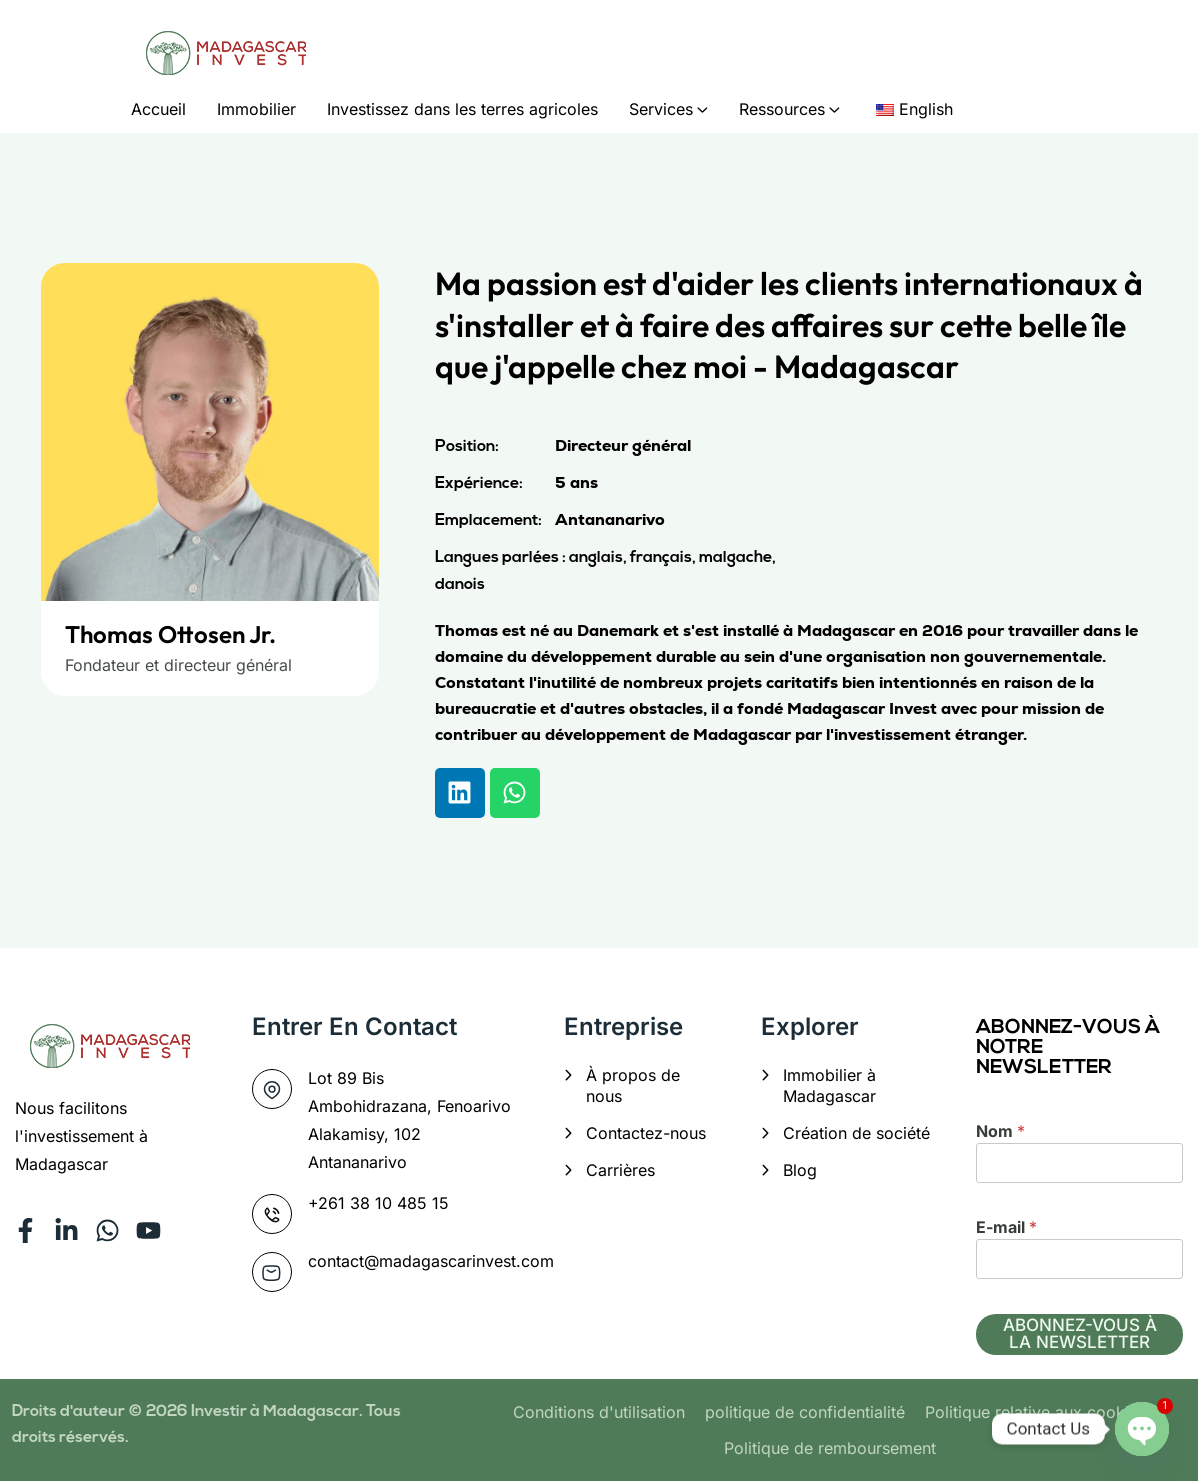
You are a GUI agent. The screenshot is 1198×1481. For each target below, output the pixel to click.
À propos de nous (633, 1085)
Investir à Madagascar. (278, 1412)
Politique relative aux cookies (1035, 1412)
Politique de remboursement (830, 1448)
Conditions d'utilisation (599, 1412)
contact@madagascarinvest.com (431, 1261)
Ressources (782, 109)
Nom (1000, 1131)
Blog (800, 1170)
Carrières (620, 1170)
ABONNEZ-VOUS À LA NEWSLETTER (1080, 1333)
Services (661, 109)
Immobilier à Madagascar (829, 1085)
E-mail (1006, 1227)
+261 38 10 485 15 (378, 1203)
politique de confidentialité (805, 1412)
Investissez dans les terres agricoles (462, 109)
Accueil (158, 109)
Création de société (856, 1133)
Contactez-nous (646, 1133)
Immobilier (256, 109)
